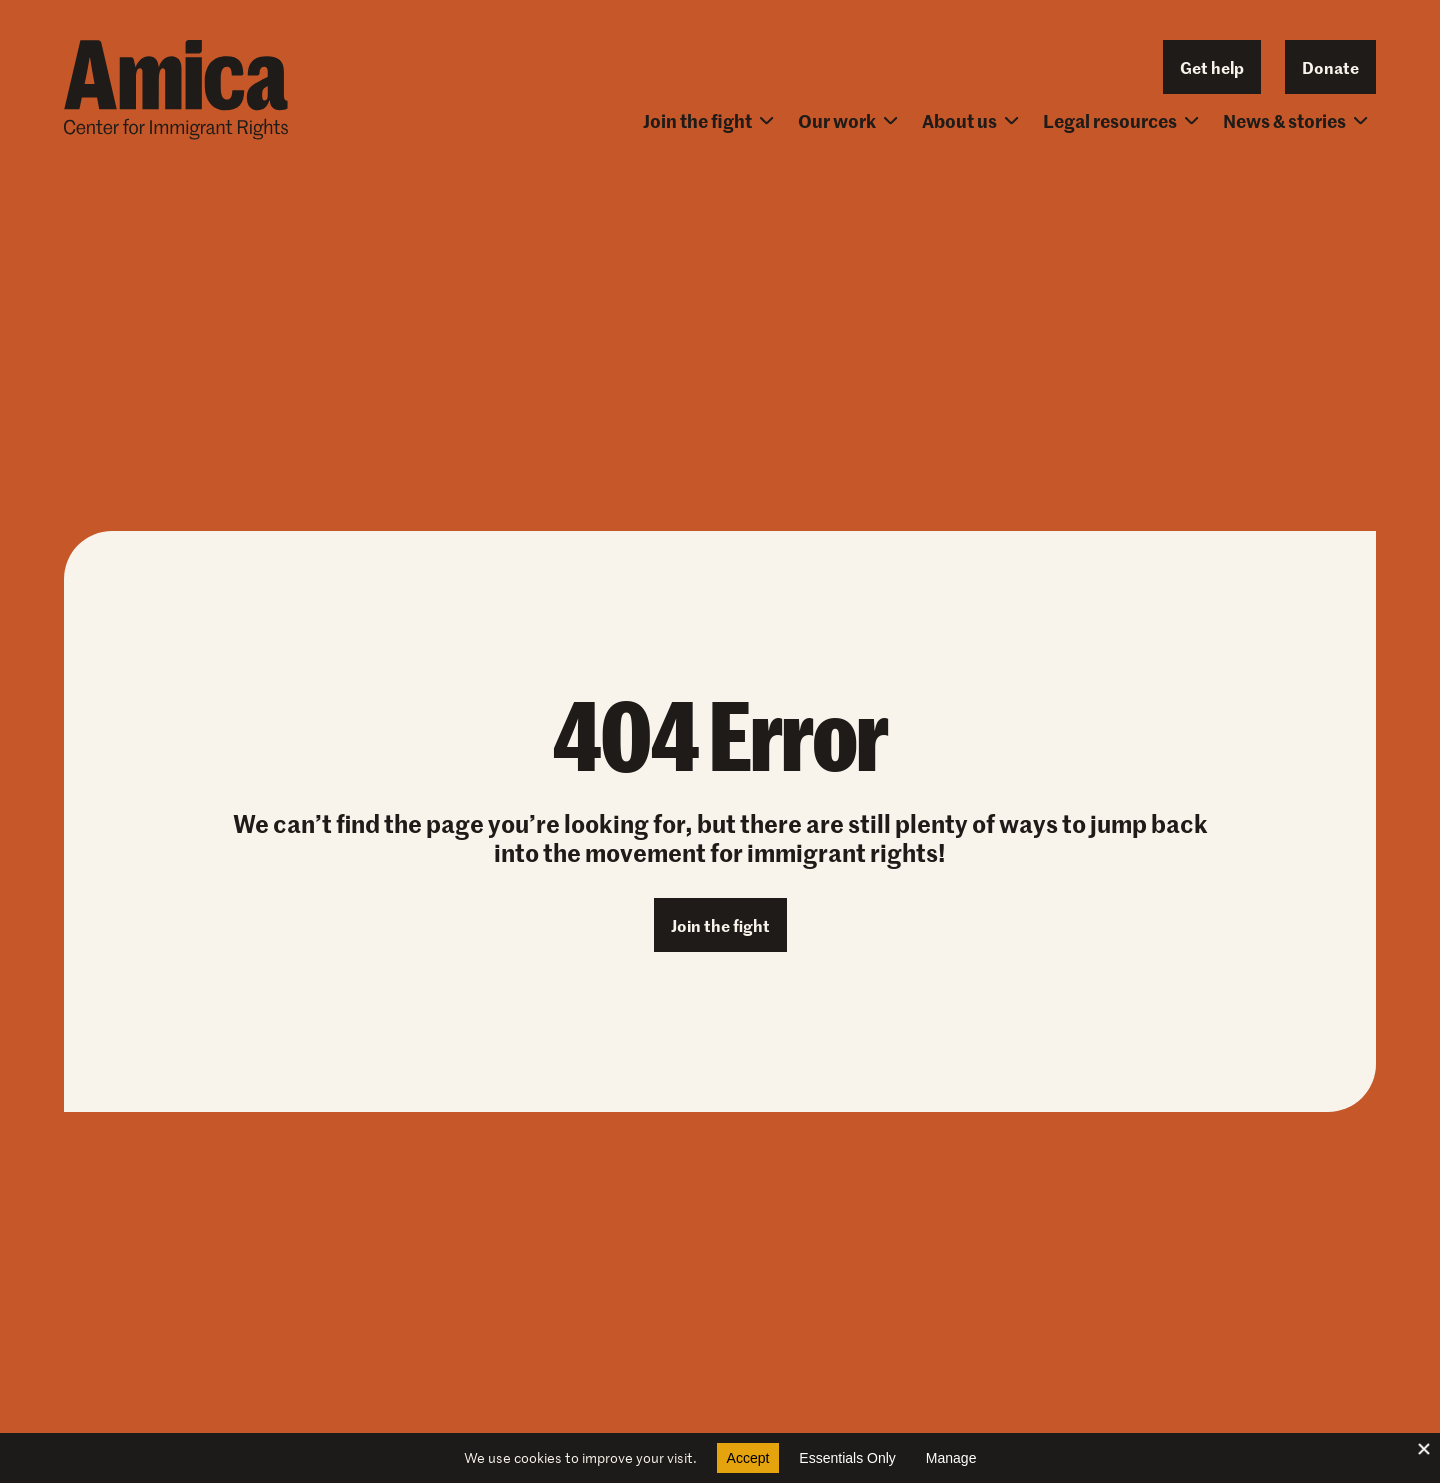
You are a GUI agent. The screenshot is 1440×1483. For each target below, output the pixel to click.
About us (970, 120)
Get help (1212, 67)
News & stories (1295, 120)
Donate (1330, 67)
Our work (848, 120)
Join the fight (708, 120)
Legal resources (1121, 120)
